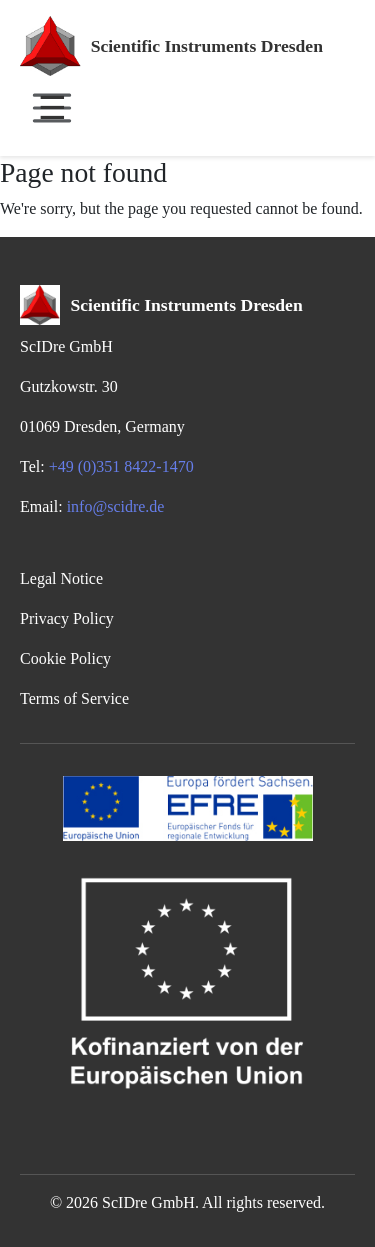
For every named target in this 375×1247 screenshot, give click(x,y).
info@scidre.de (116, 506)
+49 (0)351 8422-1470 (121, 466)
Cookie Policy (65, 658)
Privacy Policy (67, 618)
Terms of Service (74, 698)
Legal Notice (61, 578)
